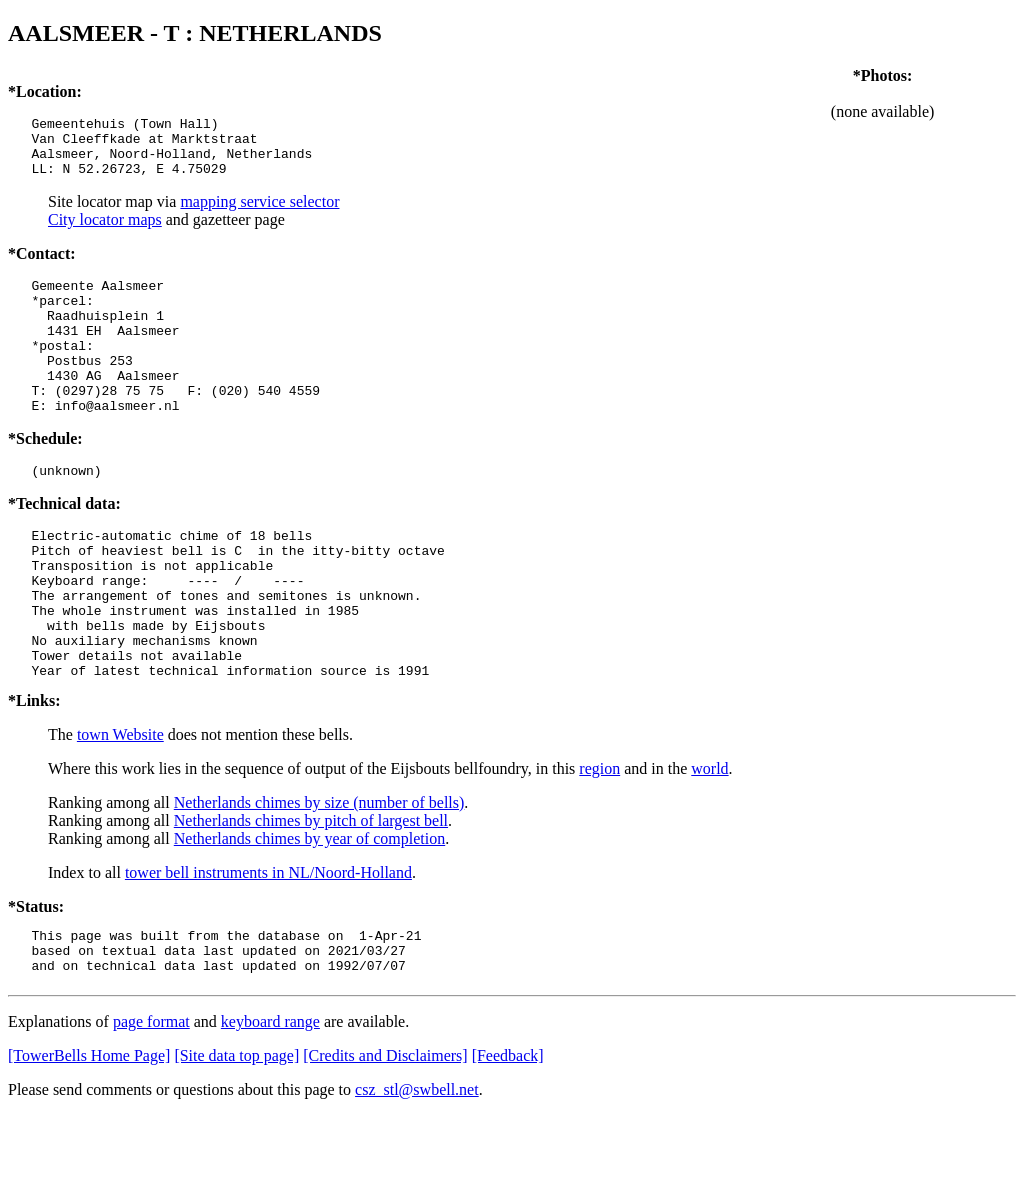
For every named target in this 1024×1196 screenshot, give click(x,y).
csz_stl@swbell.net (417, 1170)
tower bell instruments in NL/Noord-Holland (268, 944)
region (599, 840)
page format (151, 1102)
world (709, 840)
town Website (120, 806)
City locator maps (105, 231)
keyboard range (270, 1102)
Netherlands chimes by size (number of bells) (319, 874)
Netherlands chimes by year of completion (309, 910)
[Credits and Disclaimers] (385, 1136)
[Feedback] (508, 1136)
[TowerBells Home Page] (89, 1136)
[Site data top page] (236, 1136)
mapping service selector (259, 213)
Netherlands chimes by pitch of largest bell (311, 892)
